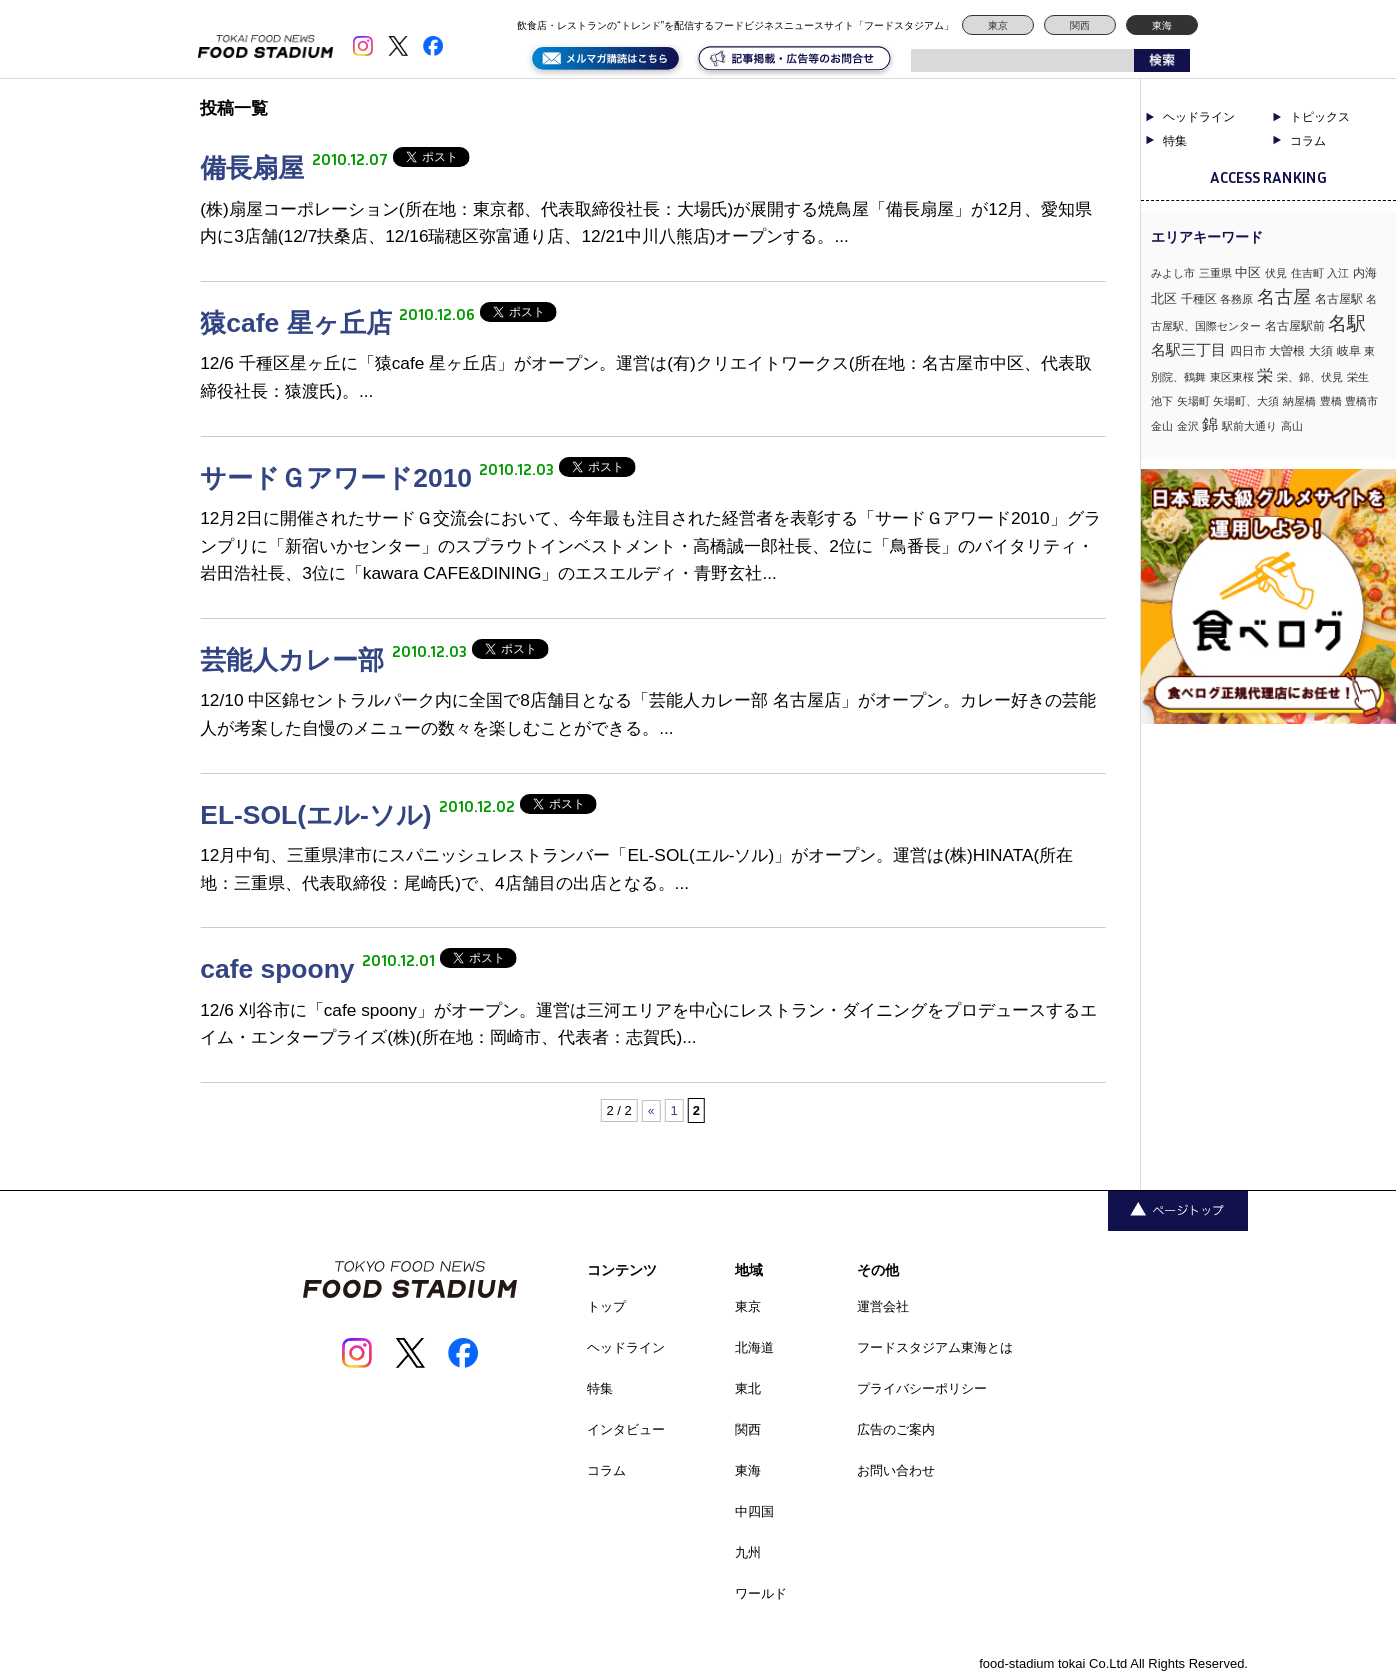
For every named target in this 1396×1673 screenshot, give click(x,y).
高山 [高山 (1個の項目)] (1292, 426)
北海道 (754, 1347)
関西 (1080, 25)
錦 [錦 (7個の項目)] (1210, 424)
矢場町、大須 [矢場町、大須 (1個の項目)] (1246, 401)
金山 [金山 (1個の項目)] (1162, 426)
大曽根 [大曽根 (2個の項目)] (1287, 351)
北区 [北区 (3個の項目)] (1164, 298)
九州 (748, 1552)
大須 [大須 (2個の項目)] (1321, 351)
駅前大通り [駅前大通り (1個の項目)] (1249, 426)
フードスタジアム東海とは (935, 1347)
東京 (998, 25)
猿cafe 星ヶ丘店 (299, 323)
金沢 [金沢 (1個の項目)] (1188, 426)
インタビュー (626, 1429)
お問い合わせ (896, 1470)
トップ (606, 1306)
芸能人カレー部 (295, 660)
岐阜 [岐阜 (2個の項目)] (1349, 351)
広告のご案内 (896, 1429)
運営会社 (883, 1306)
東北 (748, 1388)
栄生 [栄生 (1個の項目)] (1358, 377)
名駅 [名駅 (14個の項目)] (1347, 323)
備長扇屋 (255, 168)
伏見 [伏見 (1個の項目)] (1276, 273)
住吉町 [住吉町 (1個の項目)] (1307, 273)
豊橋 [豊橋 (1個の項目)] (1331, 401)
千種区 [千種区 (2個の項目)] (1199, 299)
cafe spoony (281, 969)
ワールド (761, 1593)
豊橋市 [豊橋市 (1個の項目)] (1361, 401)
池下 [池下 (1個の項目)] (1162, 401)
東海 (1162, 25)
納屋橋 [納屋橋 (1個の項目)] (1299, 401)
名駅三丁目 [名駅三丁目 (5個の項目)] (1188, 349)
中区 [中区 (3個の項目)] (1248, 272)
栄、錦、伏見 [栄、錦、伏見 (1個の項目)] (1310, 377)
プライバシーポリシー (922, 1388)
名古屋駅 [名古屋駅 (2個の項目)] (1339, 299)
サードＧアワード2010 (339, 478)
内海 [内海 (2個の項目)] (1365, 273)
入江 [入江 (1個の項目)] (1338, 273)
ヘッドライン (1199, 117)
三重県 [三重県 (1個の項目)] (1215, 273)
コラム (1308, 141)
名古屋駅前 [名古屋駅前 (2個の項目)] (1295, 326)
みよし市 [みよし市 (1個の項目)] (1173, 273)
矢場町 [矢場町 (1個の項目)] (1193, 401)
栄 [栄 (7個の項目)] (1265, 375)
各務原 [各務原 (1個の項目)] (1236, 299)
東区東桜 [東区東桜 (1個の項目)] (1232, 377)
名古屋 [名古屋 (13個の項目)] (1284, 296)
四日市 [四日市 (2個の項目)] (1248, 351)
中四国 (754, 1511)
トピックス (1320, 117)
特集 (1175, 141)
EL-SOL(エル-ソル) (319, 815)
